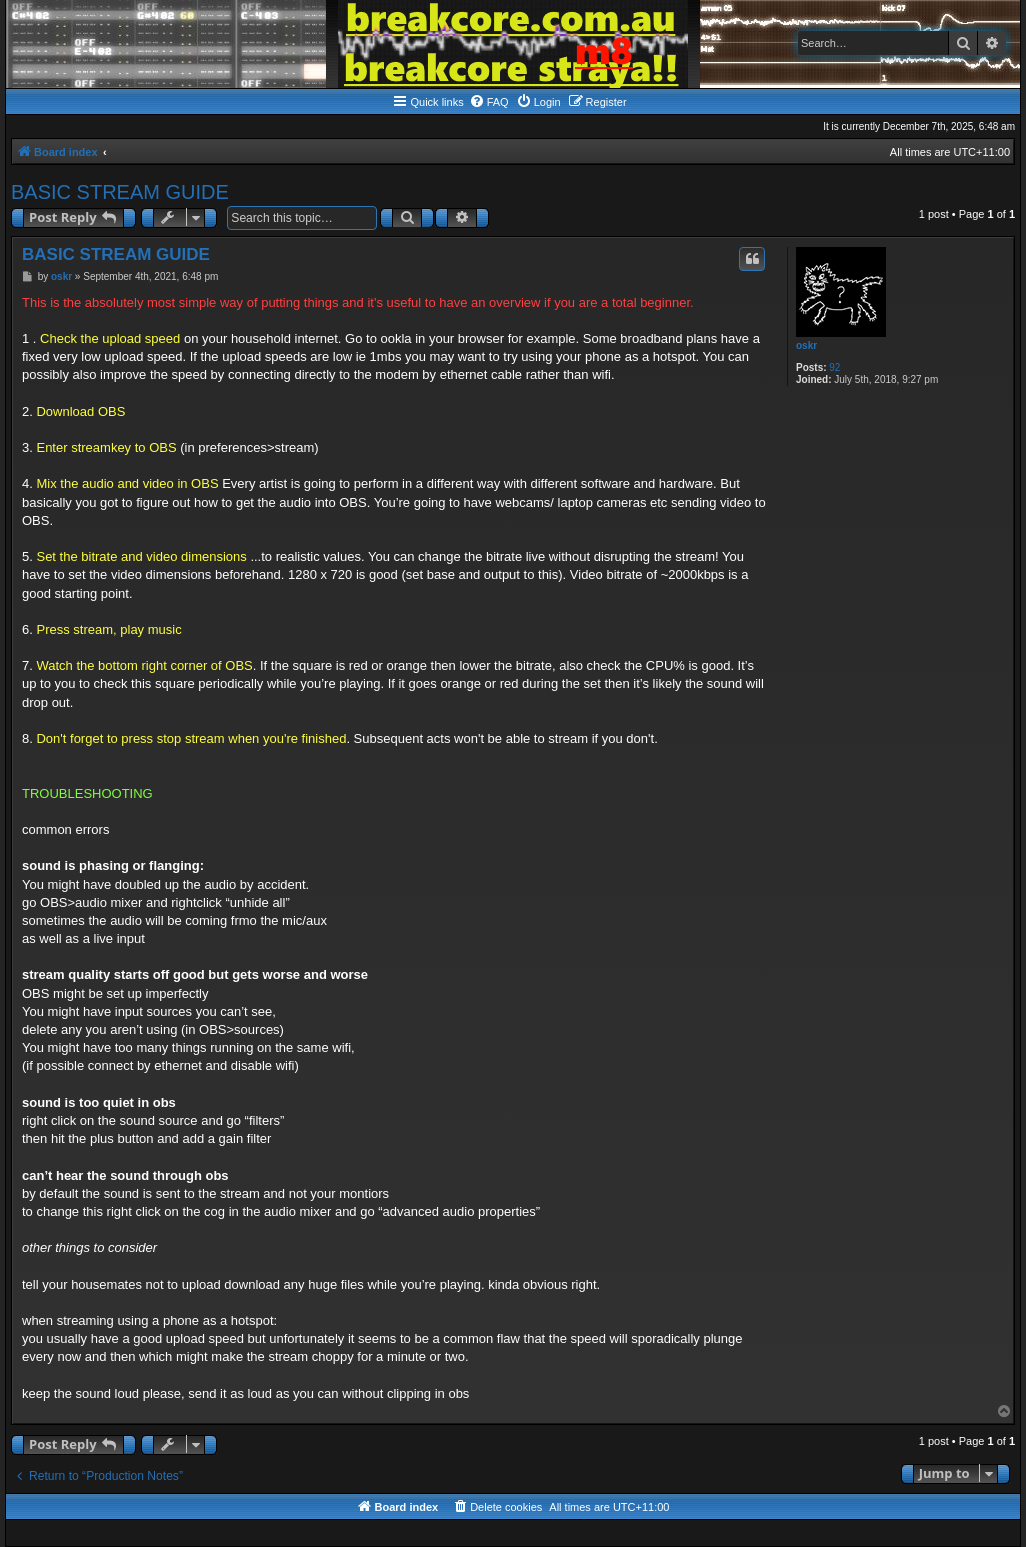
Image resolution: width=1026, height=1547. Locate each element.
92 (834, 367)
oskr (806, 345)
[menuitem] (489, 102)
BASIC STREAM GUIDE (120, 192)
